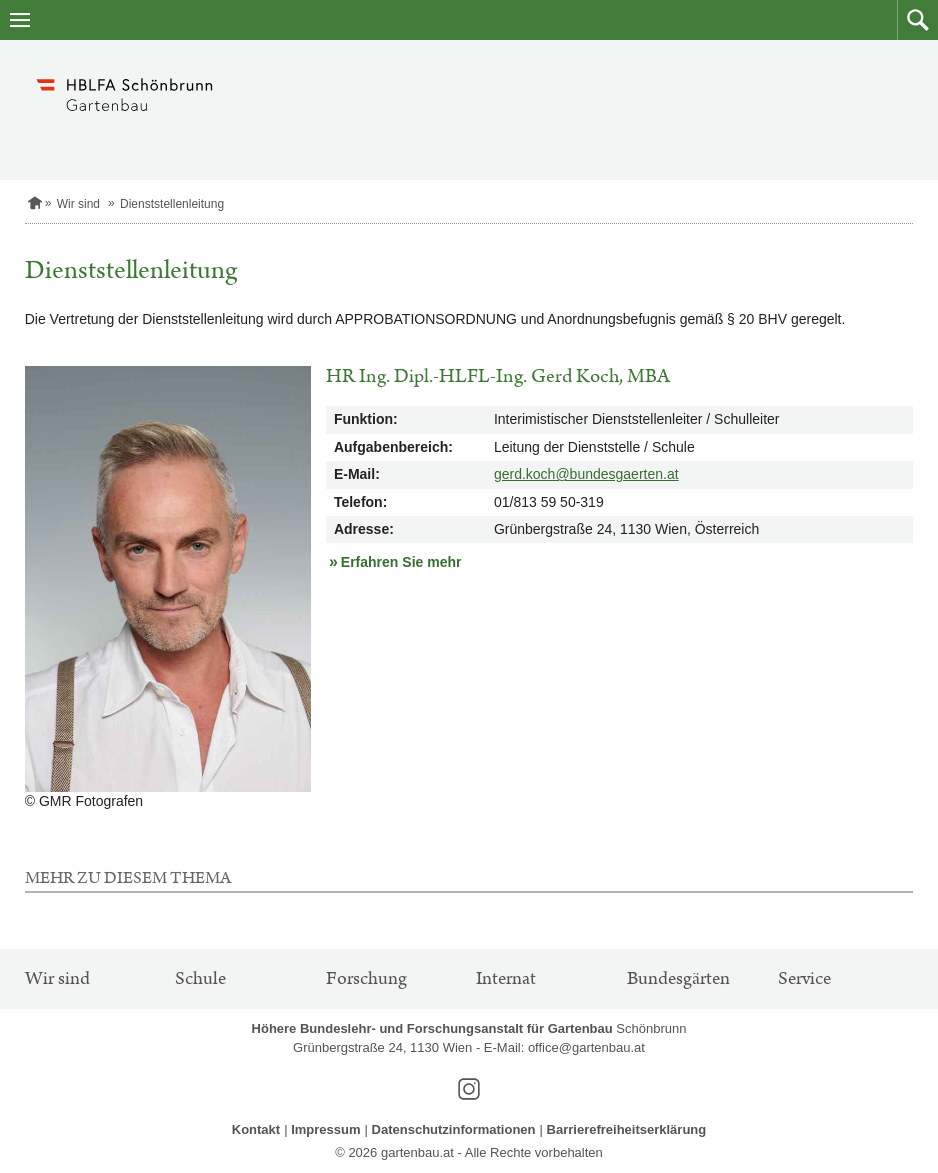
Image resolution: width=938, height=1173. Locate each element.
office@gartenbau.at (586, 1047)
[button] (917, 20)
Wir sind (78, 204)
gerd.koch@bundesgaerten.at (586, 474)
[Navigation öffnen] (20, 20)
